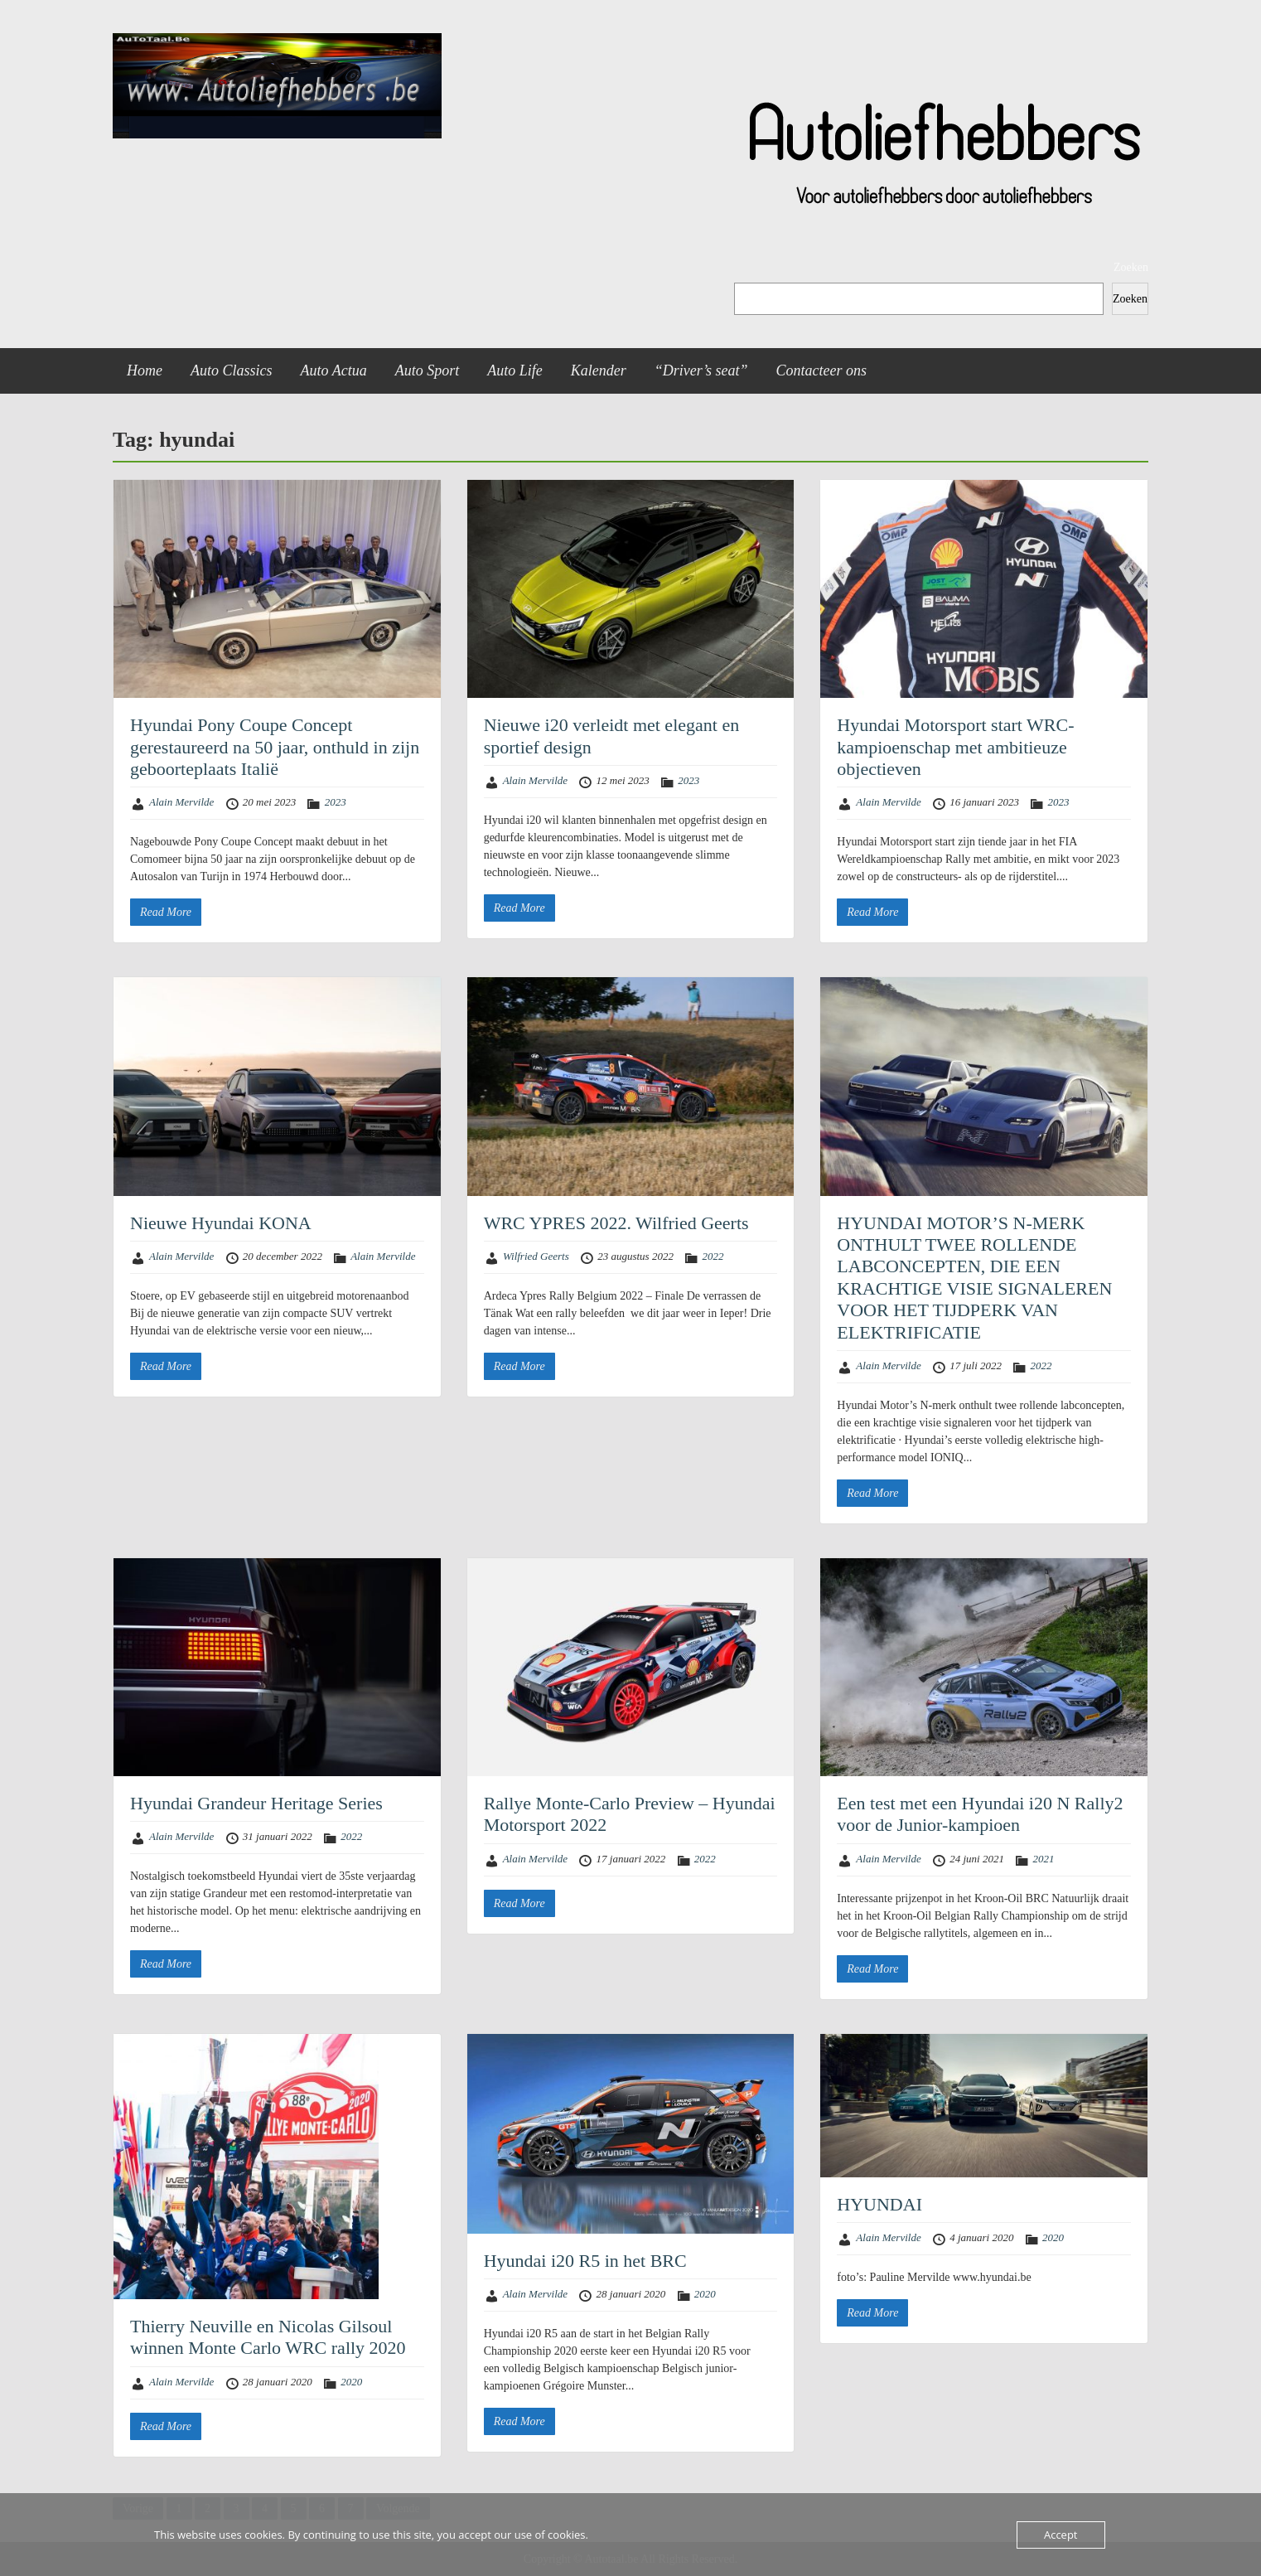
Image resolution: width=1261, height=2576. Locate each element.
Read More (165, 912)
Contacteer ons (821, 370)
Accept (1061, 2534)
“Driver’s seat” (701, 370)
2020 (351, 2381)
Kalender (598, 370)
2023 (335, 802)
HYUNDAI (879, 2204)
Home (144, 370)
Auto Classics (232, 370)
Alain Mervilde (181, 802)
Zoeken (1131, 267)
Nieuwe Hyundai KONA (221, 1223)
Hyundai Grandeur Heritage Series (256, 1803)
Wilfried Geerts (536, 1256)
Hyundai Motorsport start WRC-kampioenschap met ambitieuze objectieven (955, 746)
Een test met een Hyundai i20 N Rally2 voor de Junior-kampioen (980, 1814)
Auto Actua (334, 370)
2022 (712, 1256)
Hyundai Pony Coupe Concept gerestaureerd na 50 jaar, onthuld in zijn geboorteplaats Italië (274, 746)
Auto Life (515, 370)
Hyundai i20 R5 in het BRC (585, 2260)
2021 (1043, 1858)
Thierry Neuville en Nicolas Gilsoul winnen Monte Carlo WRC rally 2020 (268, 2337)
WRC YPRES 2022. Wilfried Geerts (616, 1223)
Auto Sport (427, 370)
